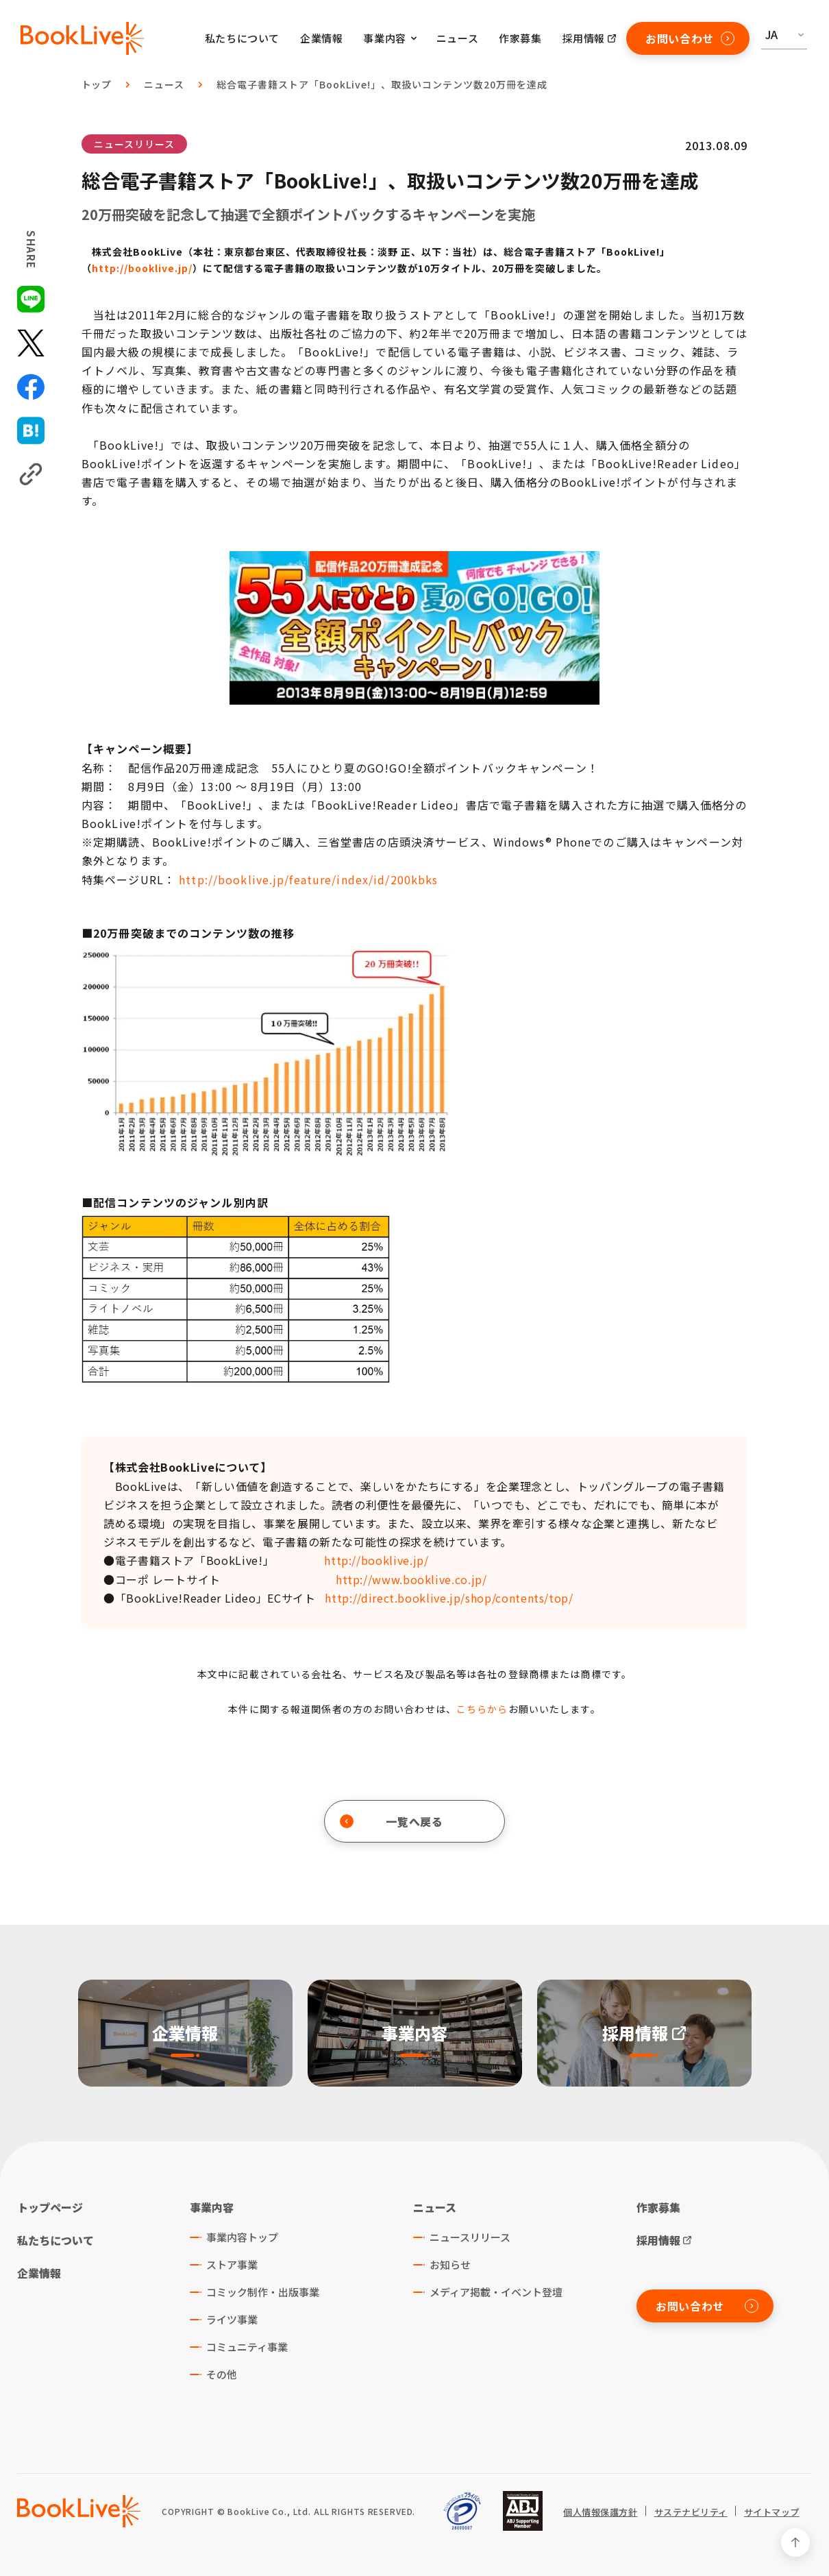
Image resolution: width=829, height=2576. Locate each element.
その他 (221, 2374)
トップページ (50, 2207)
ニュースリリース (134, 144)
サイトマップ (772, 2512)
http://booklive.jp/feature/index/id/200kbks (308, 879)
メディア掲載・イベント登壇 (496, 2292)
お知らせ (450, 2264)
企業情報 (321, 38)
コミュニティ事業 (247, 2347)
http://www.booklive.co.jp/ (411, 1579)
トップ (97, 84)
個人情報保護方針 (600, 2512)
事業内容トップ (242, 2237)
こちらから (482, 1709)
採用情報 (583, 38)
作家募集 (520, 38)
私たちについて (242, 38)
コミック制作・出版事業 (262, 2292)
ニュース (457, 38)
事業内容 (212, 2207)
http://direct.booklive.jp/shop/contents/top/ (449, 1598)
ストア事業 (232, 2264)
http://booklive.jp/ (142, 268)
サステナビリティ (691, 2512)
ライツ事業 (232, 2319)
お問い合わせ (689, 38)
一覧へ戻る (391, 1821)
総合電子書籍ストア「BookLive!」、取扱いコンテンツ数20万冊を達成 (381, 84)
